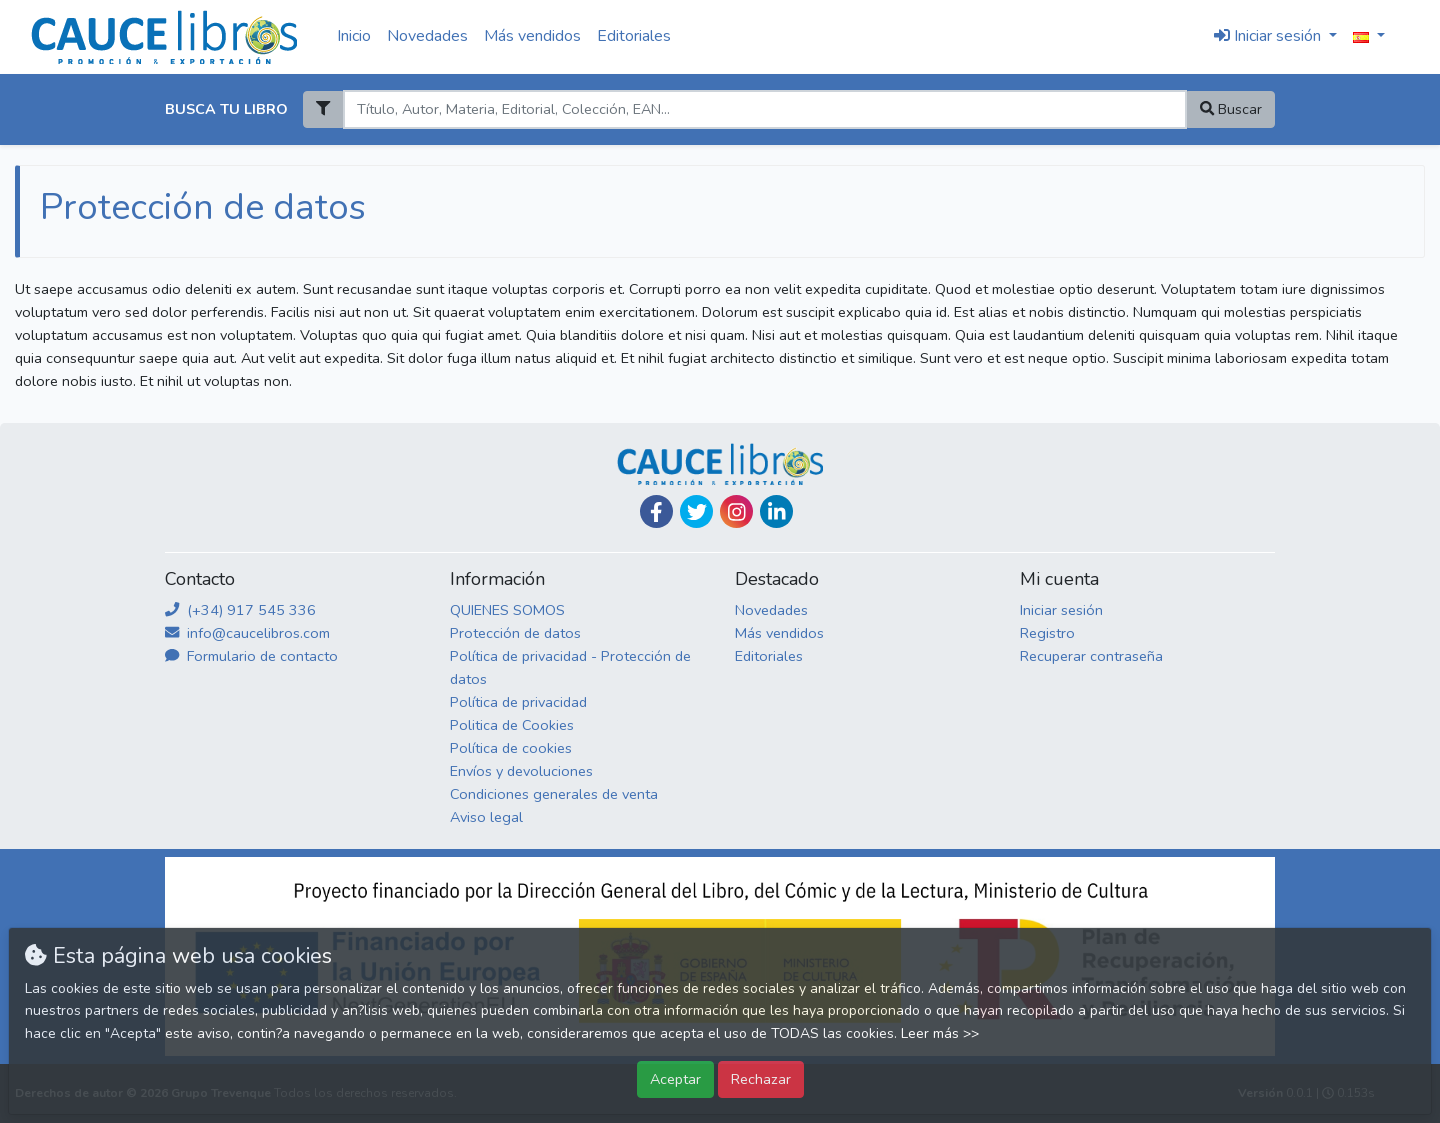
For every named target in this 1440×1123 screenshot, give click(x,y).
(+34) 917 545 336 (240, 610)
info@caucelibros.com (247, 633)
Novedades (427, 36)
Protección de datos (515, 633)
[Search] (764, 109)
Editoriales (634, 36)
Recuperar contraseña (1091, 656)
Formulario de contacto (251, 656)
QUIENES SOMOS (507, 610)
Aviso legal (486, 817)
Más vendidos (532, 36)
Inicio (354, 36)
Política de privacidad (518, 702)
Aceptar (675, 1079)
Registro (1047, 633)
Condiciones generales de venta (554, 794)
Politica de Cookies (512, 725)
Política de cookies (511, 748)
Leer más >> (940, 1033)
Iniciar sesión (1061, 610)
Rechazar (761, 1079)
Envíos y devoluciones (521, 771)
